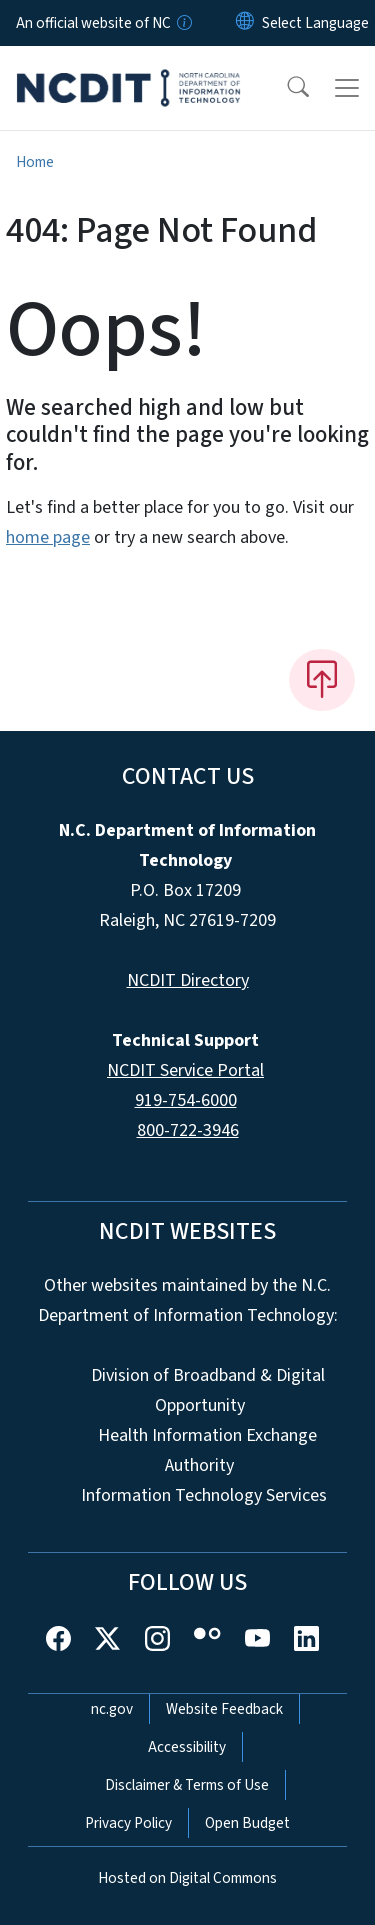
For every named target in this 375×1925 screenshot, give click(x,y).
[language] (315, 23)
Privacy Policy (128, 1823)
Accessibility (187, 1747)
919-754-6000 (186, 1100)
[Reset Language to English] (245, 23)
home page (48, 537)
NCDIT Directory (188, 980)
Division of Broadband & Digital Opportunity (208, 1390)
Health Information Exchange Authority (207, 1450)
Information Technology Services (204, 1495)
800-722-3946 (188, 1130)
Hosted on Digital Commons (187, 1878)
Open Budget (247, 1823)
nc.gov (112, 1709)
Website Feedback (224, 1709)
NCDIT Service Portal (185, 1070)
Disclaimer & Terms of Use (187, 1785)
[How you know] (183, 23)
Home (35, 162)
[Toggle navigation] (347, 88)
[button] (285, 88)
